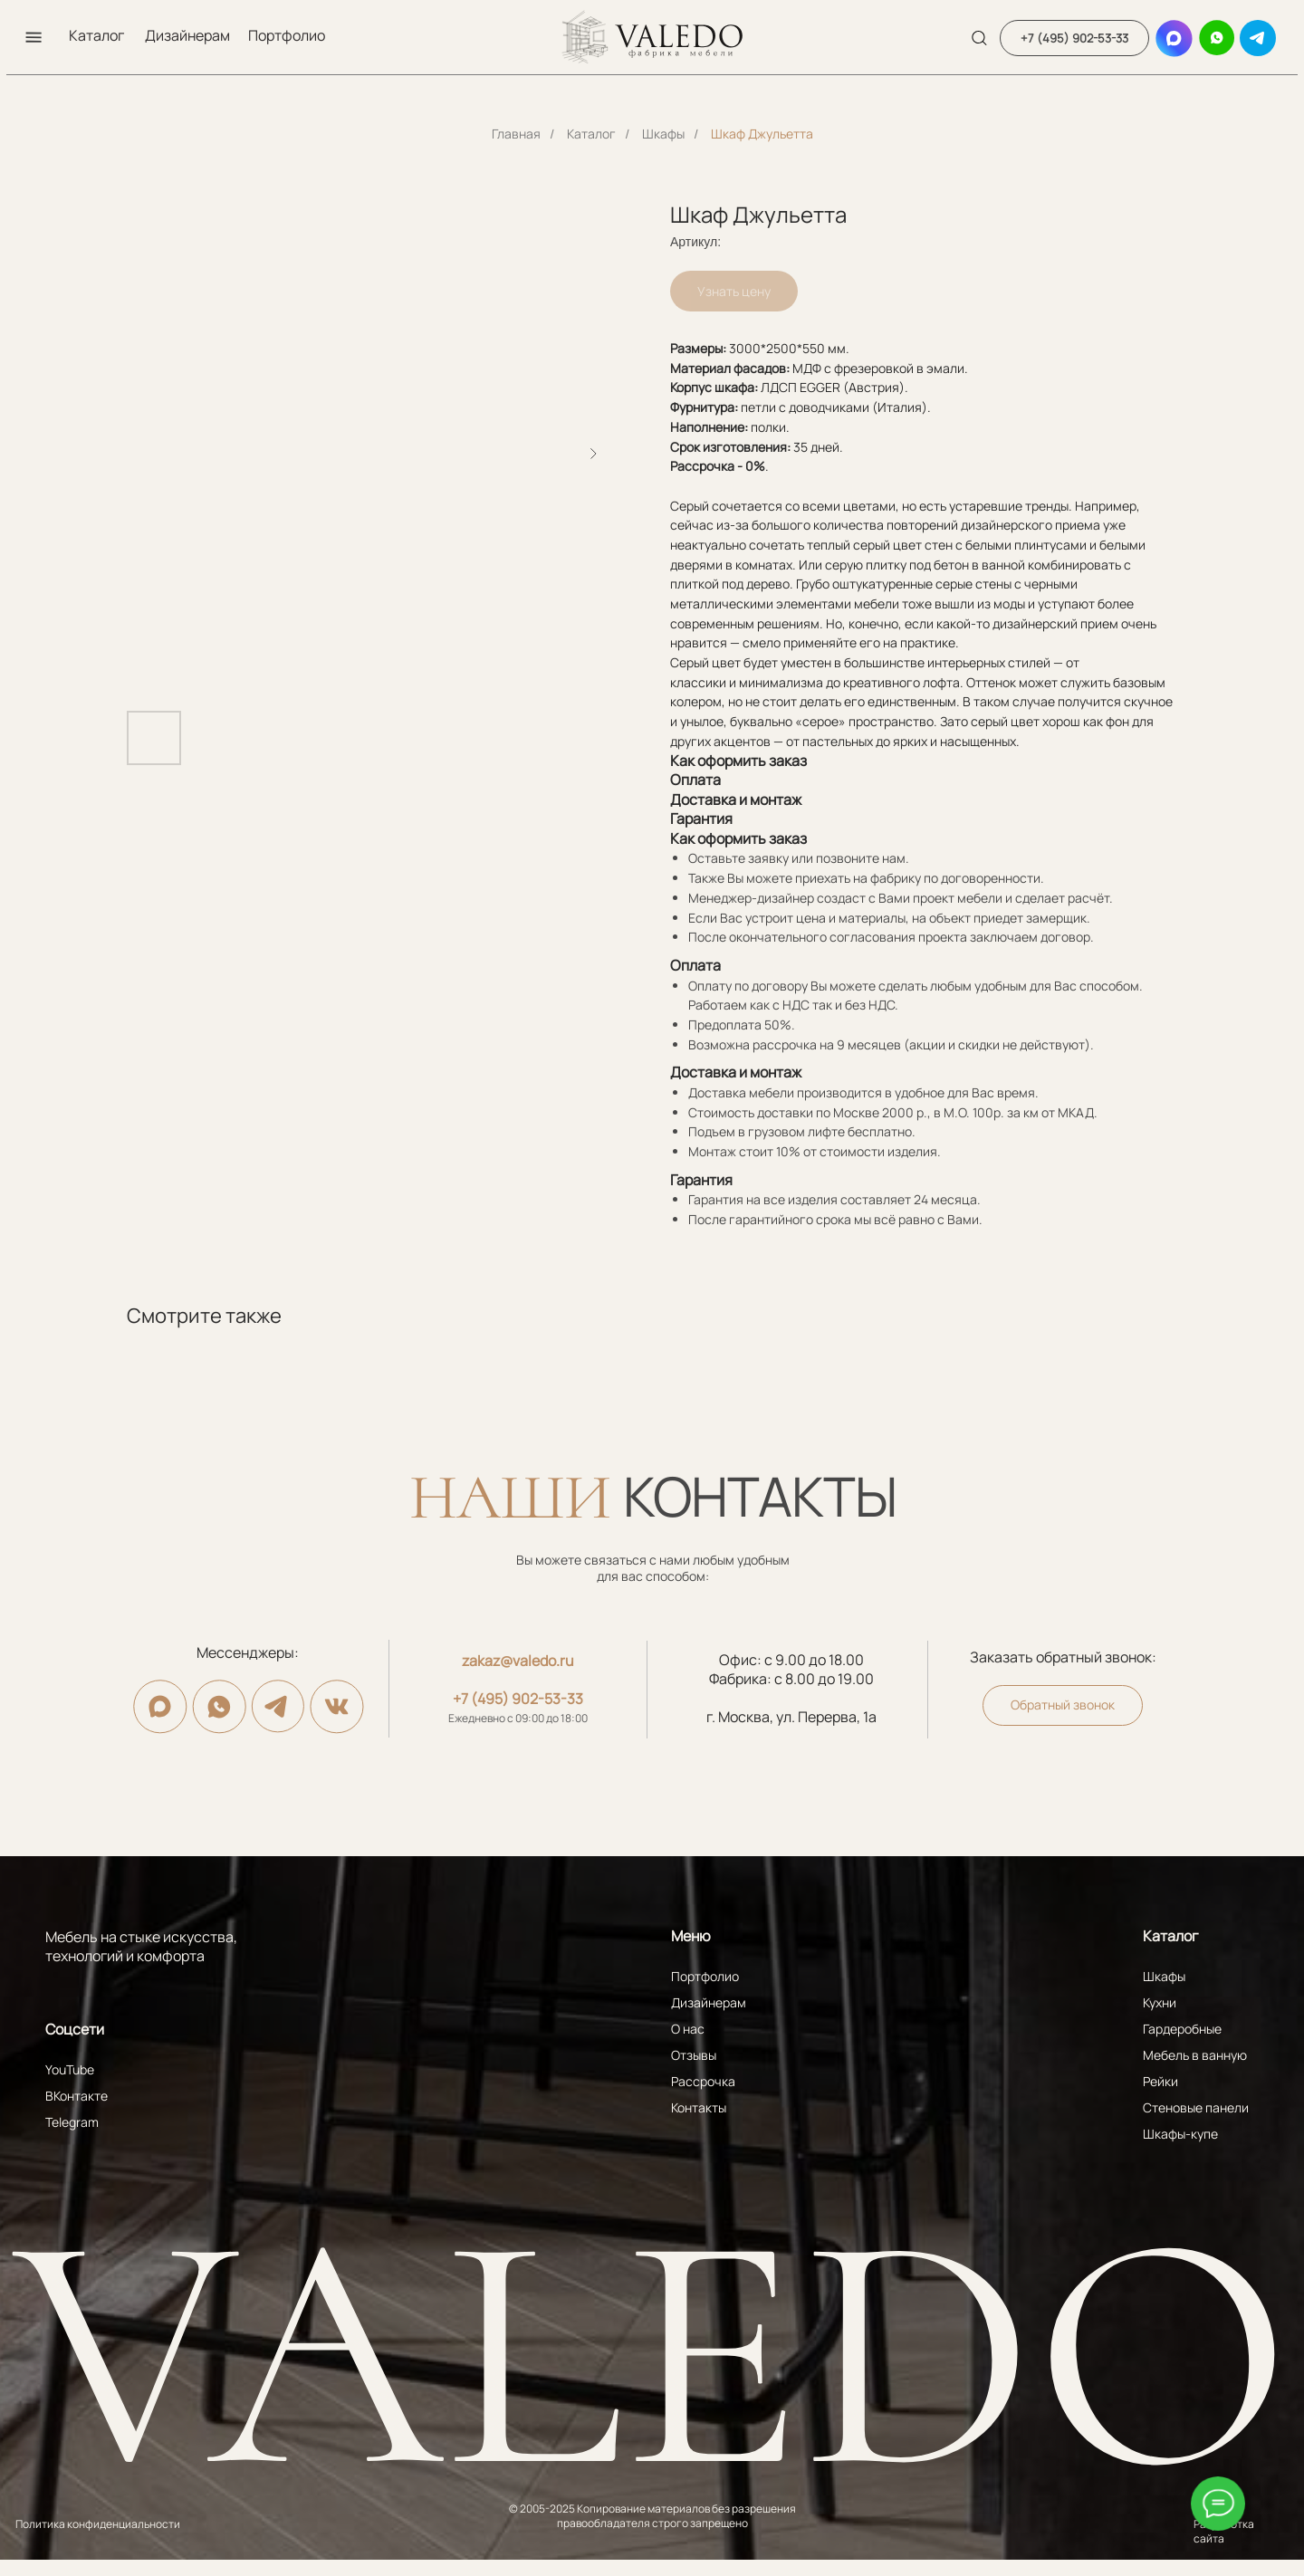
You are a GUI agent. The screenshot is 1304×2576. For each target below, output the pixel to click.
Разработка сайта (1224, 2531)
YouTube (69, 2069)
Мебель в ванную (1195, 2055)
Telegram (72, 2122)
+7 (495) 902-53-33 (518, 1699)
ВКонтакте (76, 2095)
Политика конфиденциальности (97, 2524)
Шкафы (663, 133)
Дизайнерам (187, 35)
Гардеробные (1182, 2028)
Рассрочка (703, 2081)
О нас (688, 2028)
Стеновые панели (1196, 2107)
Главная (516, 133)
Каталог (96, 35)
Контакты (698, 2107)
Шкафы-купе (1180, 2133)
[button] (33, 37)
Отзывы (693, 2055)
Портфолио (286, 35)
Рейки (1160, 2081)
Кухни (1159, 2002)
